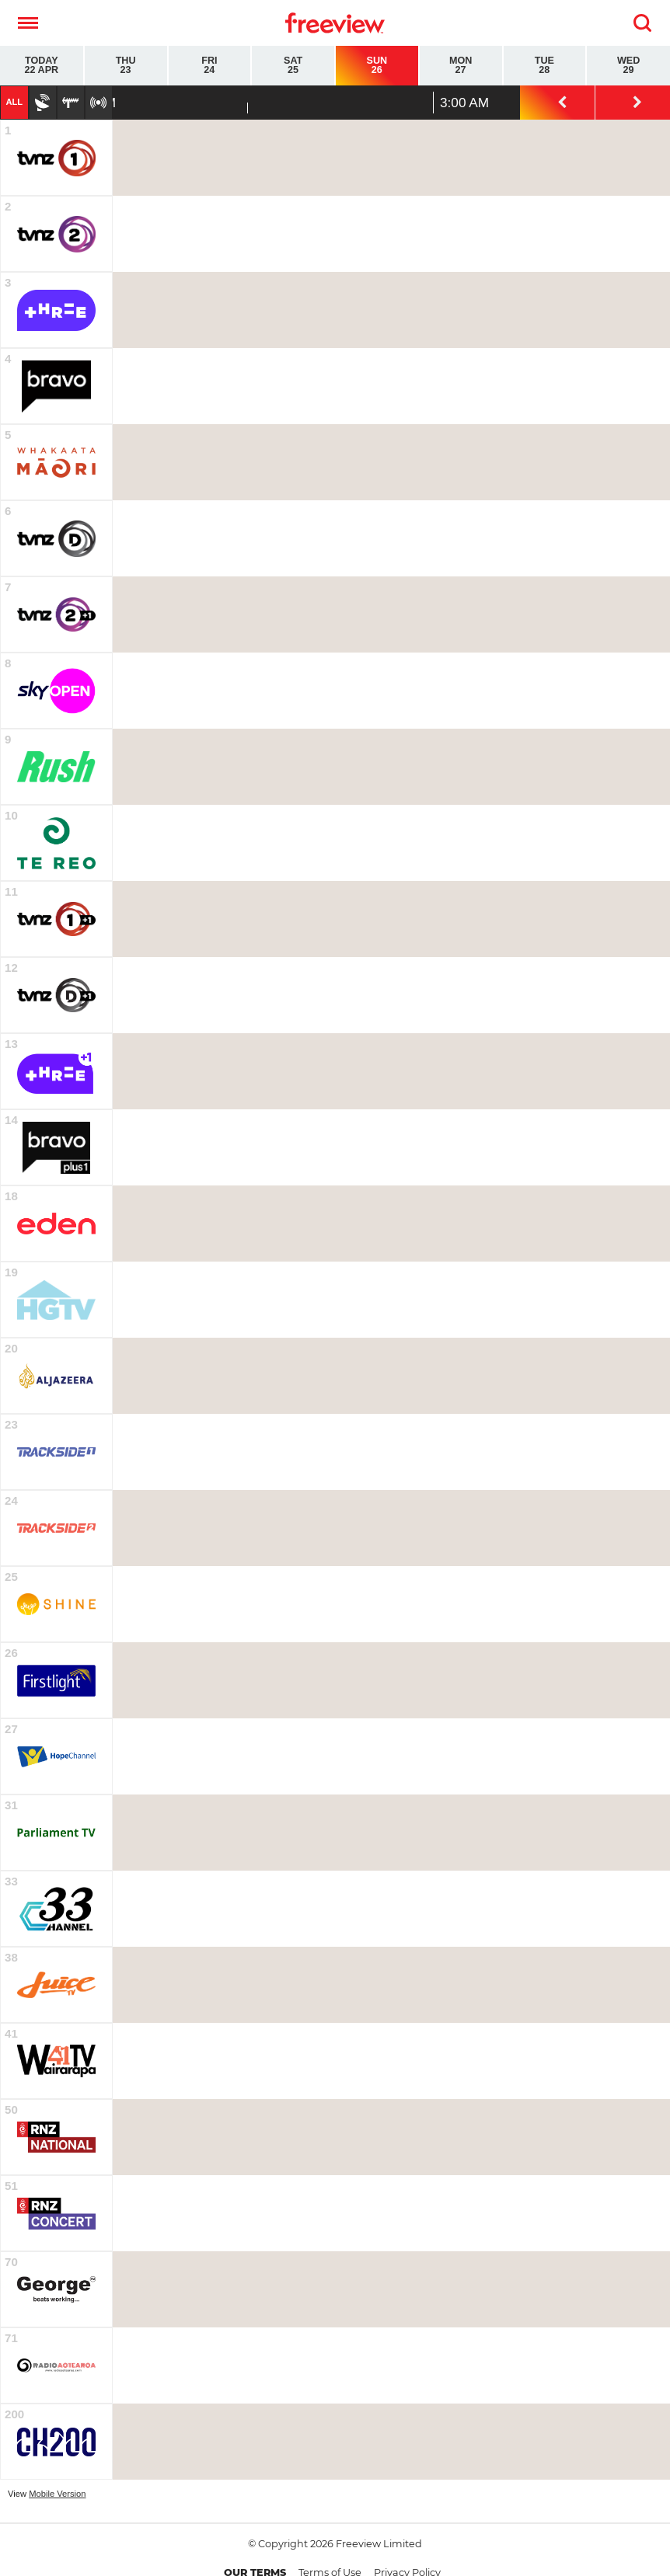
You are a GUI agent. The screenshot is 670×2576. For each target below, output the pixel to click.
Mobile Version (57, 2493)
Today (41, 65)
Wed (628, 65)
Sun (377, 65)
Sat (293, 65)
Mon (461, 65)
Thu (126, 65)
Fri (210, 65)
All (14, 101)
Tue (545, 65)
